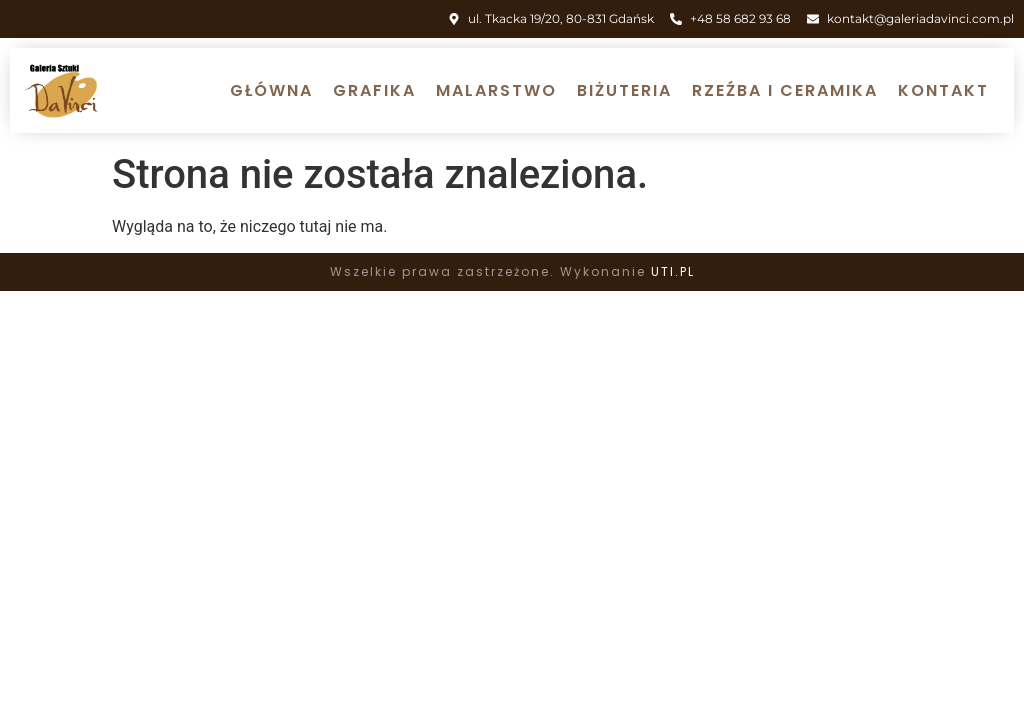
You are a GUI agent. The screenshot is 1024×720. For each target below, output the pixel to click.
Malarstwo (496, 90)
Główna (271, 90)
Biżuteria (624, 90)
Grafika (374, 90)
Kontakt (943, 90)
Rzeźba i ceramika (785, 90)
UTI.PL (673, 271)
